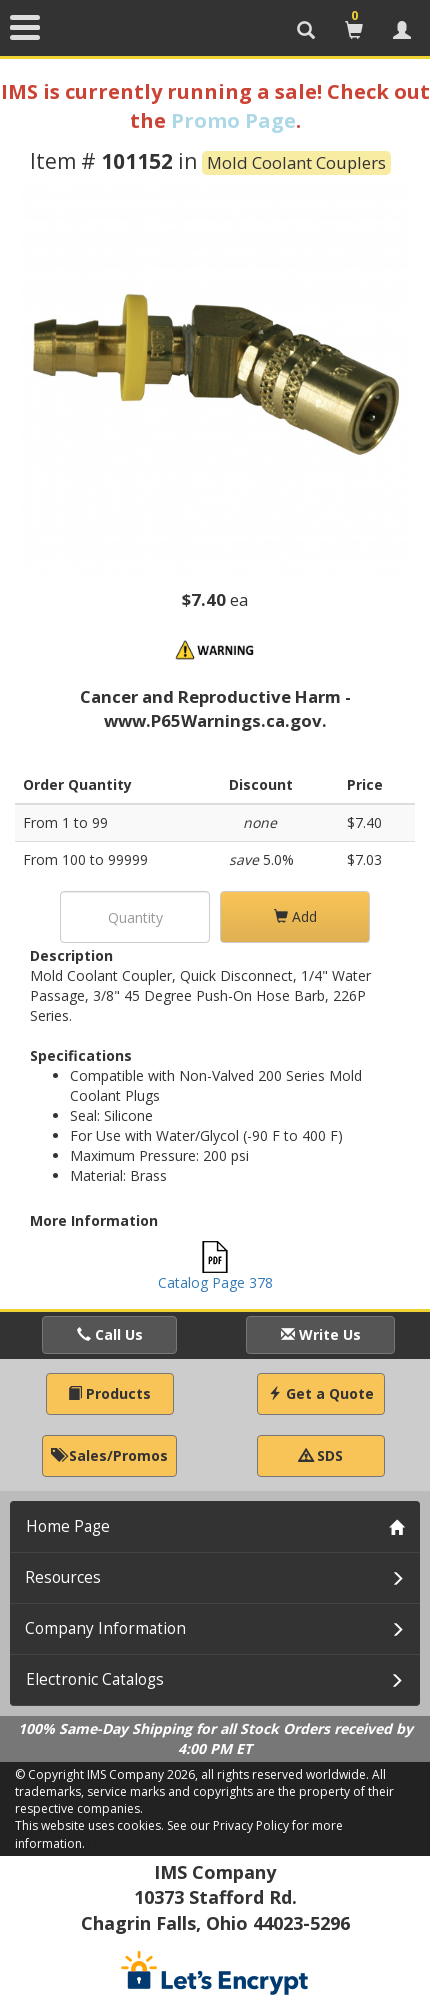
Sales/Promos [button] (109, 1455)
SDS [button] (321, 1455)
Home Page (68, 1526)
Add (295, 916)
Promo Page (233, 120)
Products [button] (109, 1393)
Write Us (321, 1334)
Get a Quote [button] (321, 1393)
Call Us (110, 1334)
